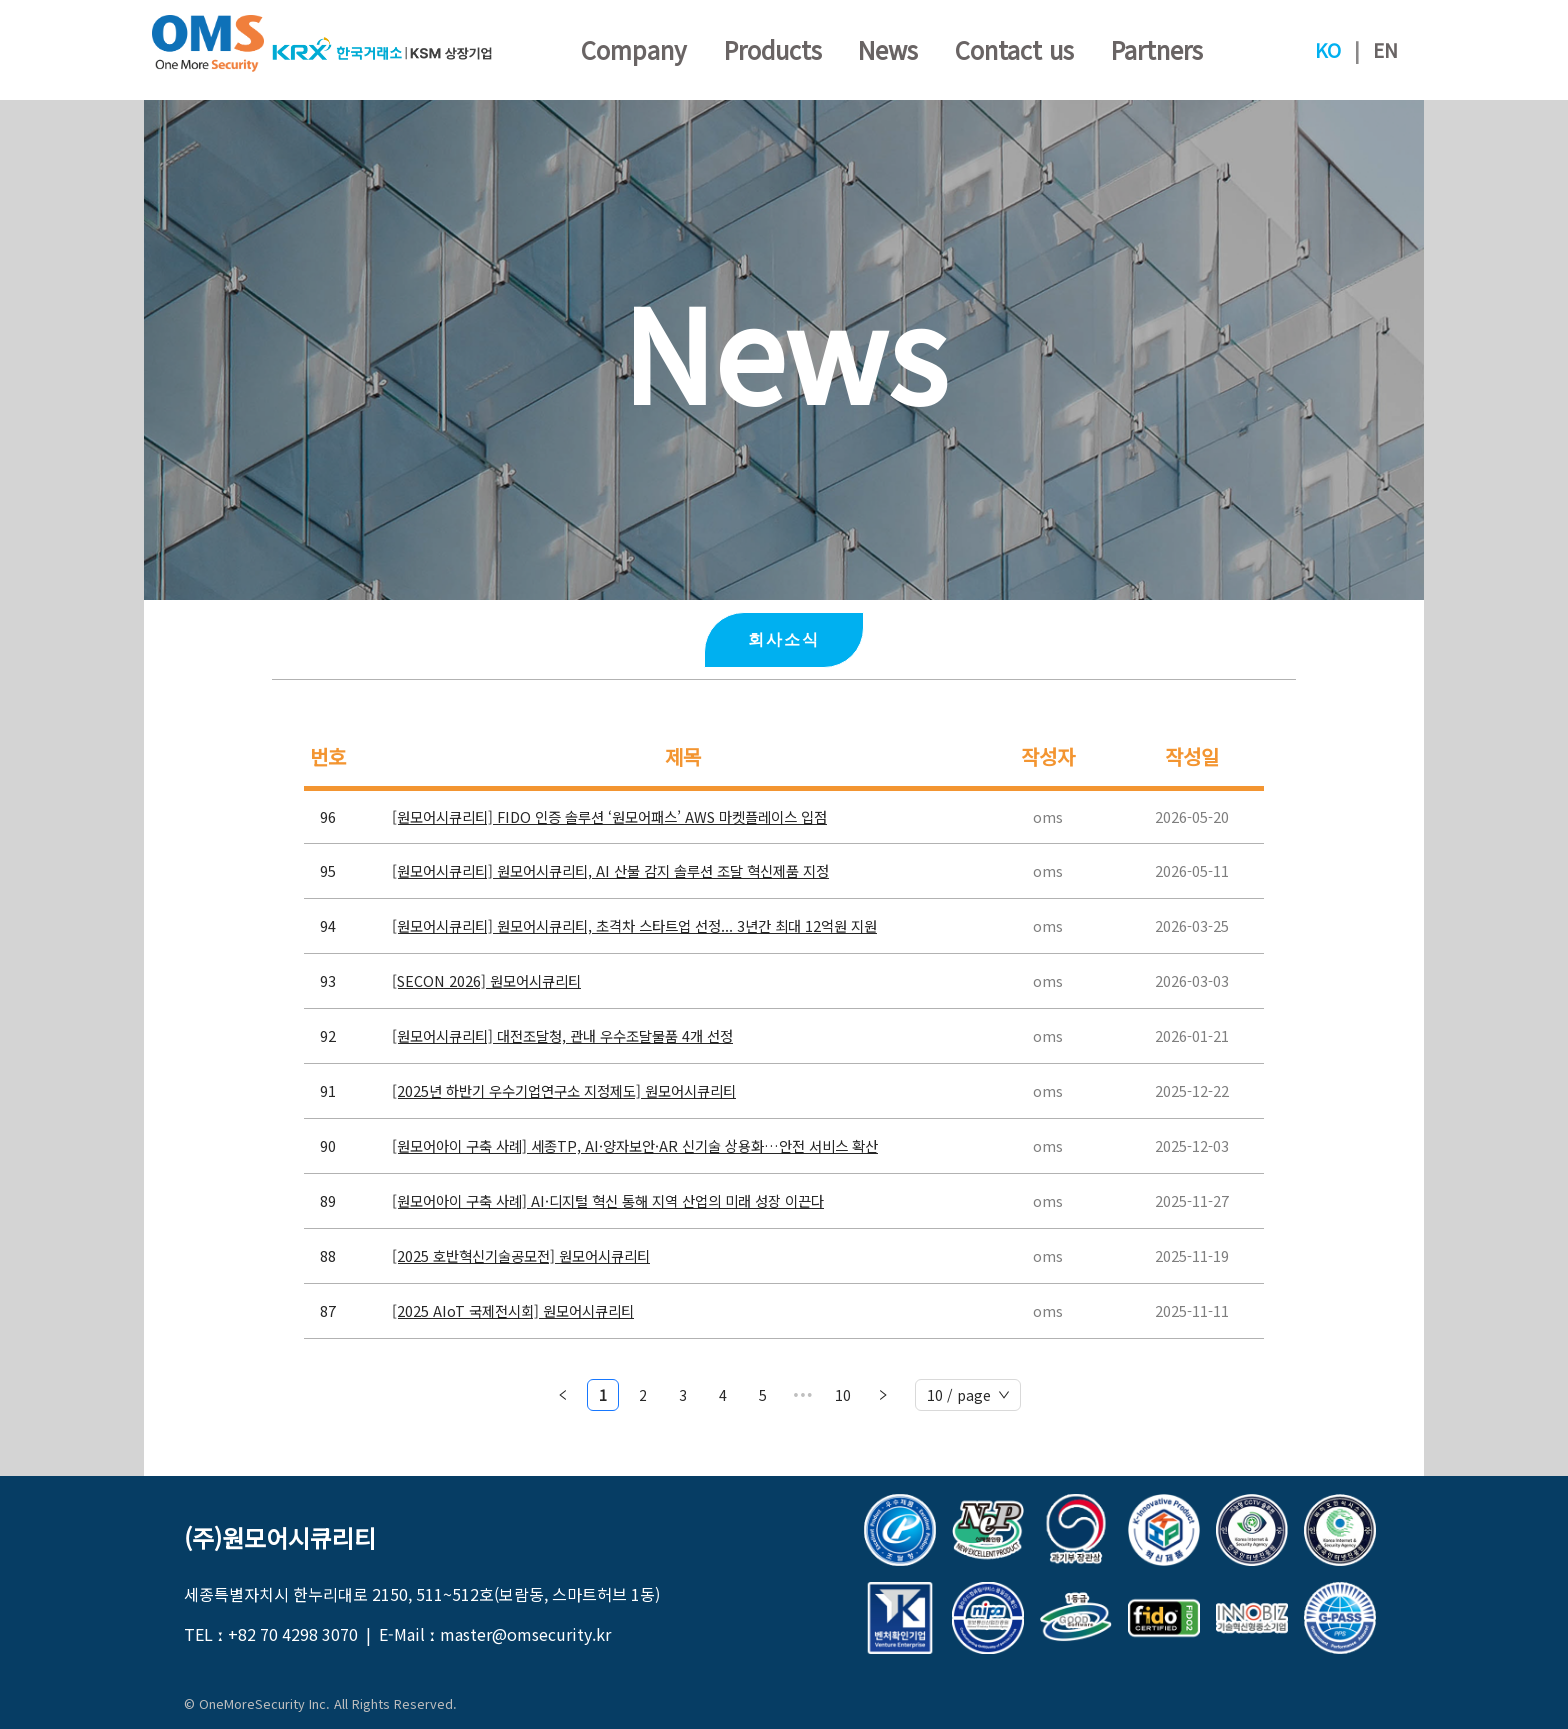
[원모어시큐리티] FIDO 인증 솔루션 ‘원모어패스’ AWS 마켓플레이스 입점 (609, 816)
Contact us (1014, 49)
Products (773, 49)
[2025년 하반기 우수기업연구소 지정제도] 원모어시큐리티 (564, 1090)
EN (1385, 50)
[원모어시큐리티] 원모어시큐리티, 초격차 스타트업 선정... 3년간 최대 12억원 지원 (634, 925)
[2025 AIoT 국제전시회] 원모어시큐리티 (513, 1310)
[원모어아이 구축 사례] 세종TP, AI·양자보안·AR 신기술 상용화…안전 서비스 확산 (635, 1145)
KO (1328, 50)
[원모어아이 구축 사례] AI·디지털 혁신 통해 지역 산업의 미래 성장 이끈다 (608, 1200)
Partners (1157, 49)
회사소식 (784, 639)
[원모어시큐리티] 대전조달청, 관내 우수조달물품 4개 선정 (562, 1035)
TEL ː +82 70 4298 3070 (271, 1634)
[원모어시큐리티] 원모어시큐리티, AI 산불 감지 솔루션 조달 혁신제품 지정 (610, 870)
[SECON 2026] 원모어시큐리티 (486, 980)
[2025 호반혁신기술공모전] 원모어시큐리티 (521, 1255)
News (888, 49)
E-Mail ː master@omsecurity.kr (495, 1634)
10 (843, 1395)
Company (634, 49)
